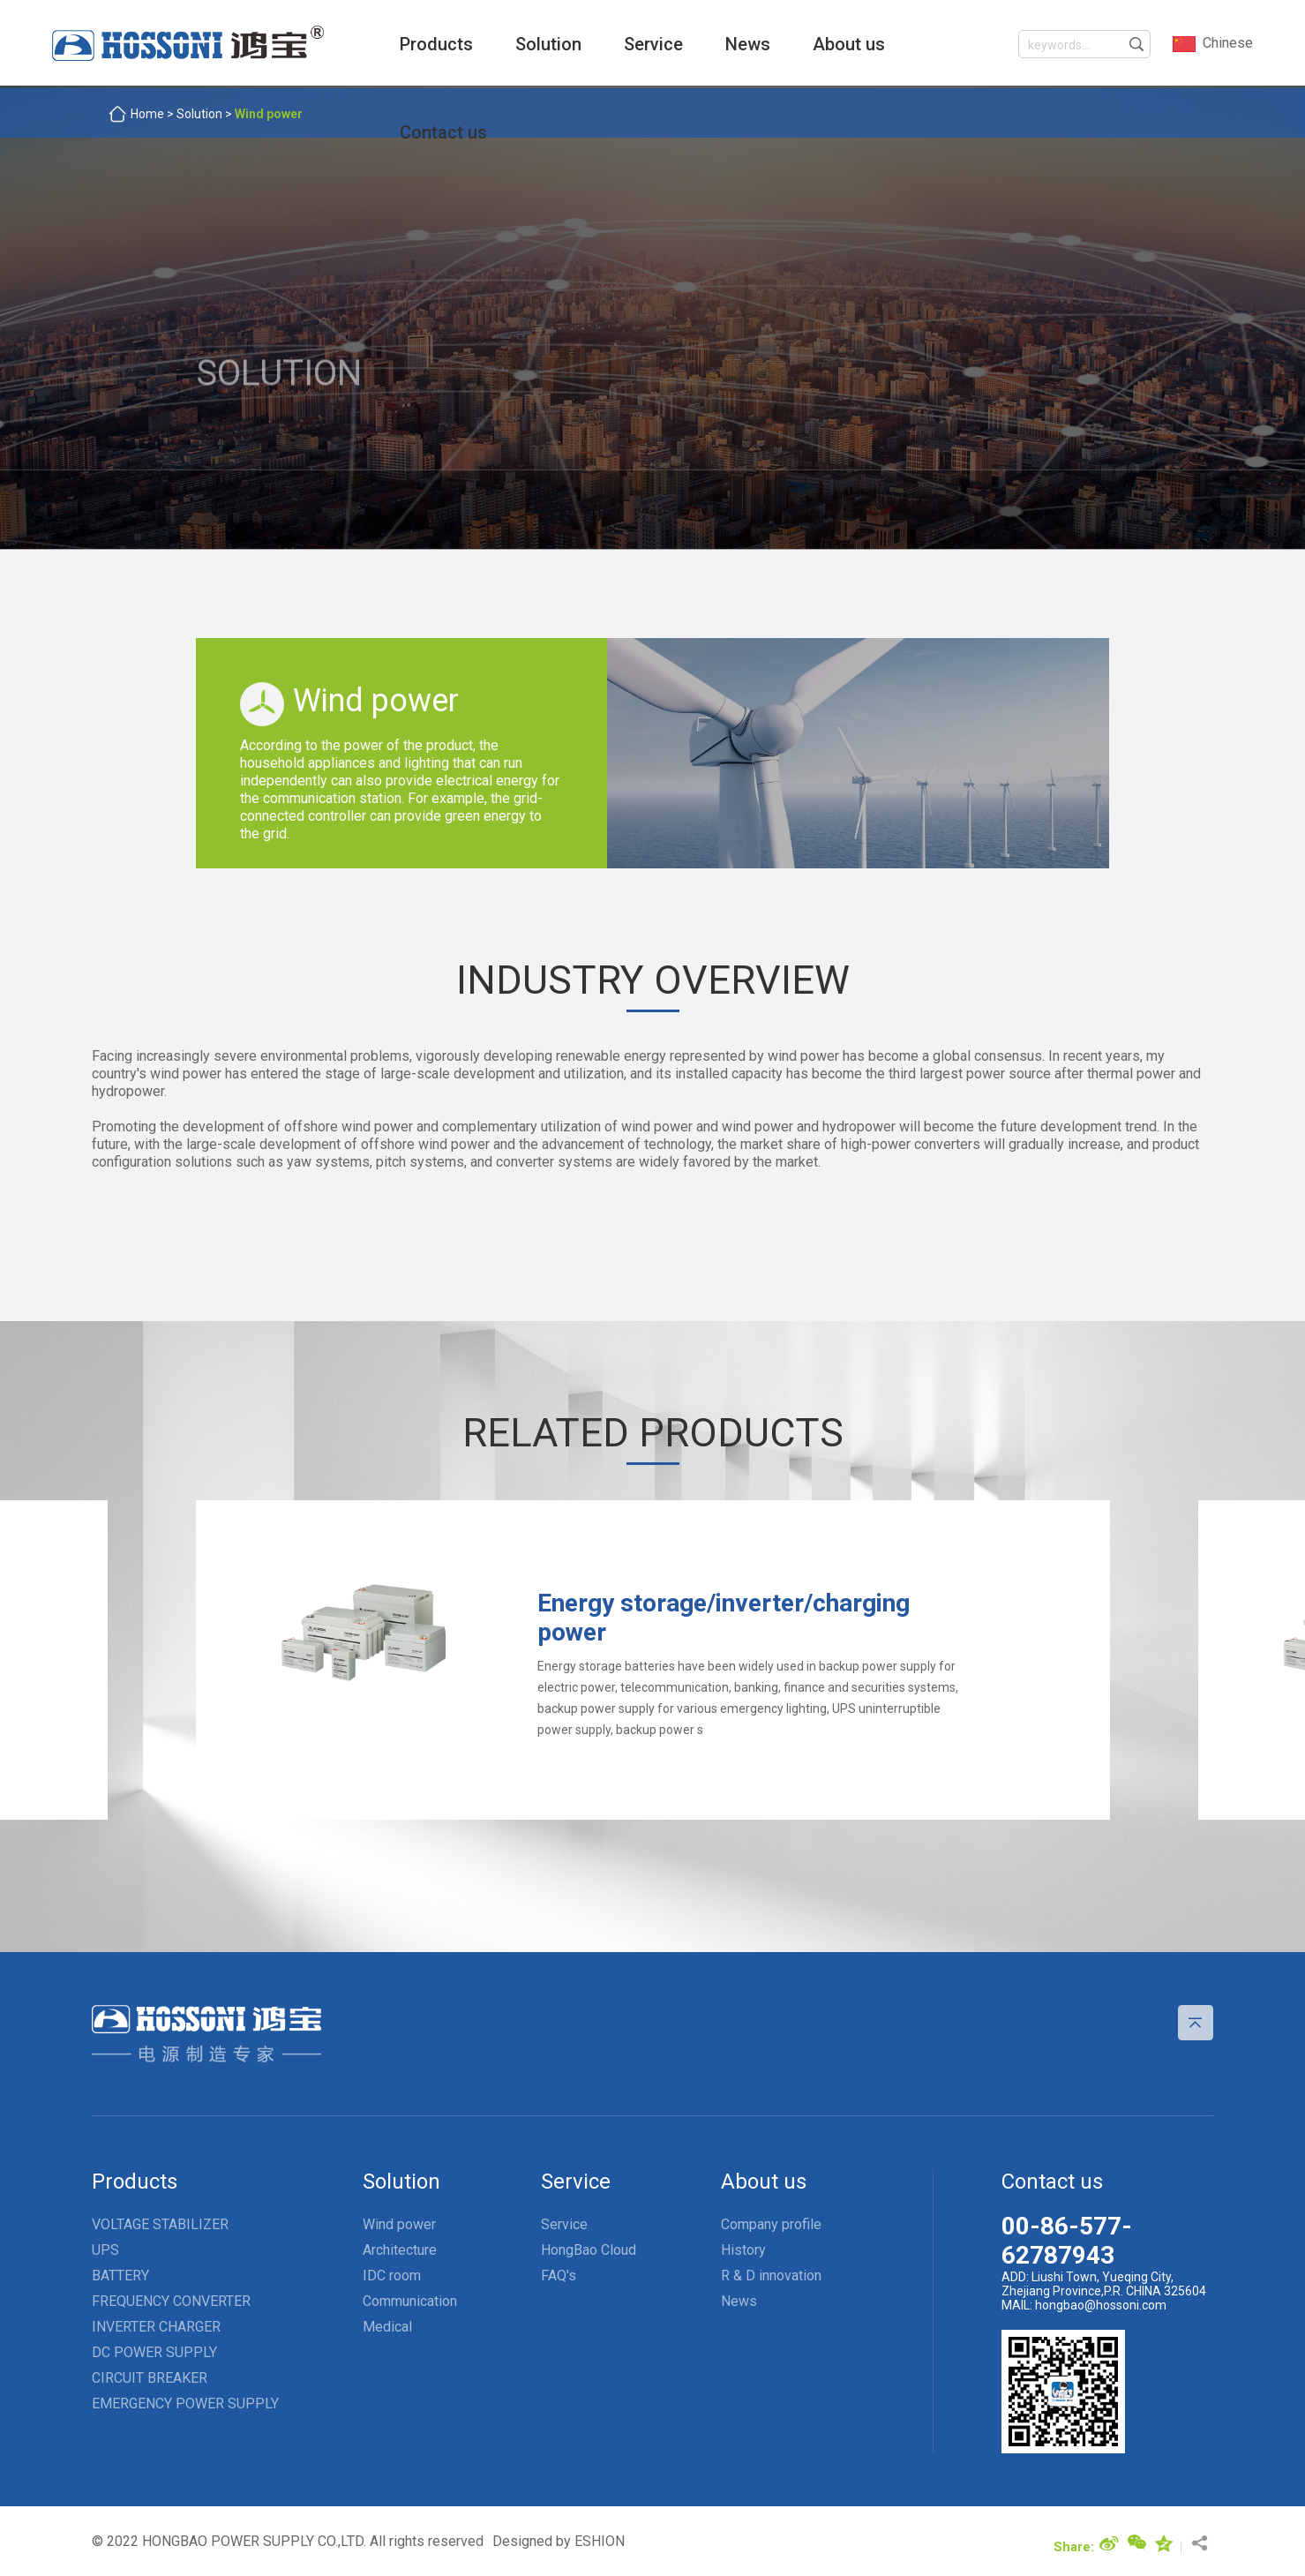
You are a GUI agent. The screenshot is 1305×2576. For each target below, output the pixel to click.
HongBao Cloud (588, 2244)
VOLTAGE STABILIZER (160, 2219)
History (743, 2244)
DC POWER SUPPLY (154, 2347)
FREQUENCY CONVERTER (171, 2295)
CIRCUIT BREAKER (149, 2372)
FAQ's (558, 2270)
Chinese (1212, 44)
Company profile (771, 2219)
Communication (410, 2295)
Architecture (400, 2244)
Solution (522, 44)
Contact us (417, 132)
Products (409, 44)
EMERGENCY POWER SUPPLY (185, 2398)
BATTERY (120, 2270)
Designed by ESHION (558, 2535)
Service (626, 44)
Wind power (399, 2219)
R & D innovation (771, 2270)
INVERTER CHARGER (156, 2321)
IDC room (392, 2270)
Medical (387, 2321)
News (721, 44)
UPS (105, 2244)
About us (822, 44)
